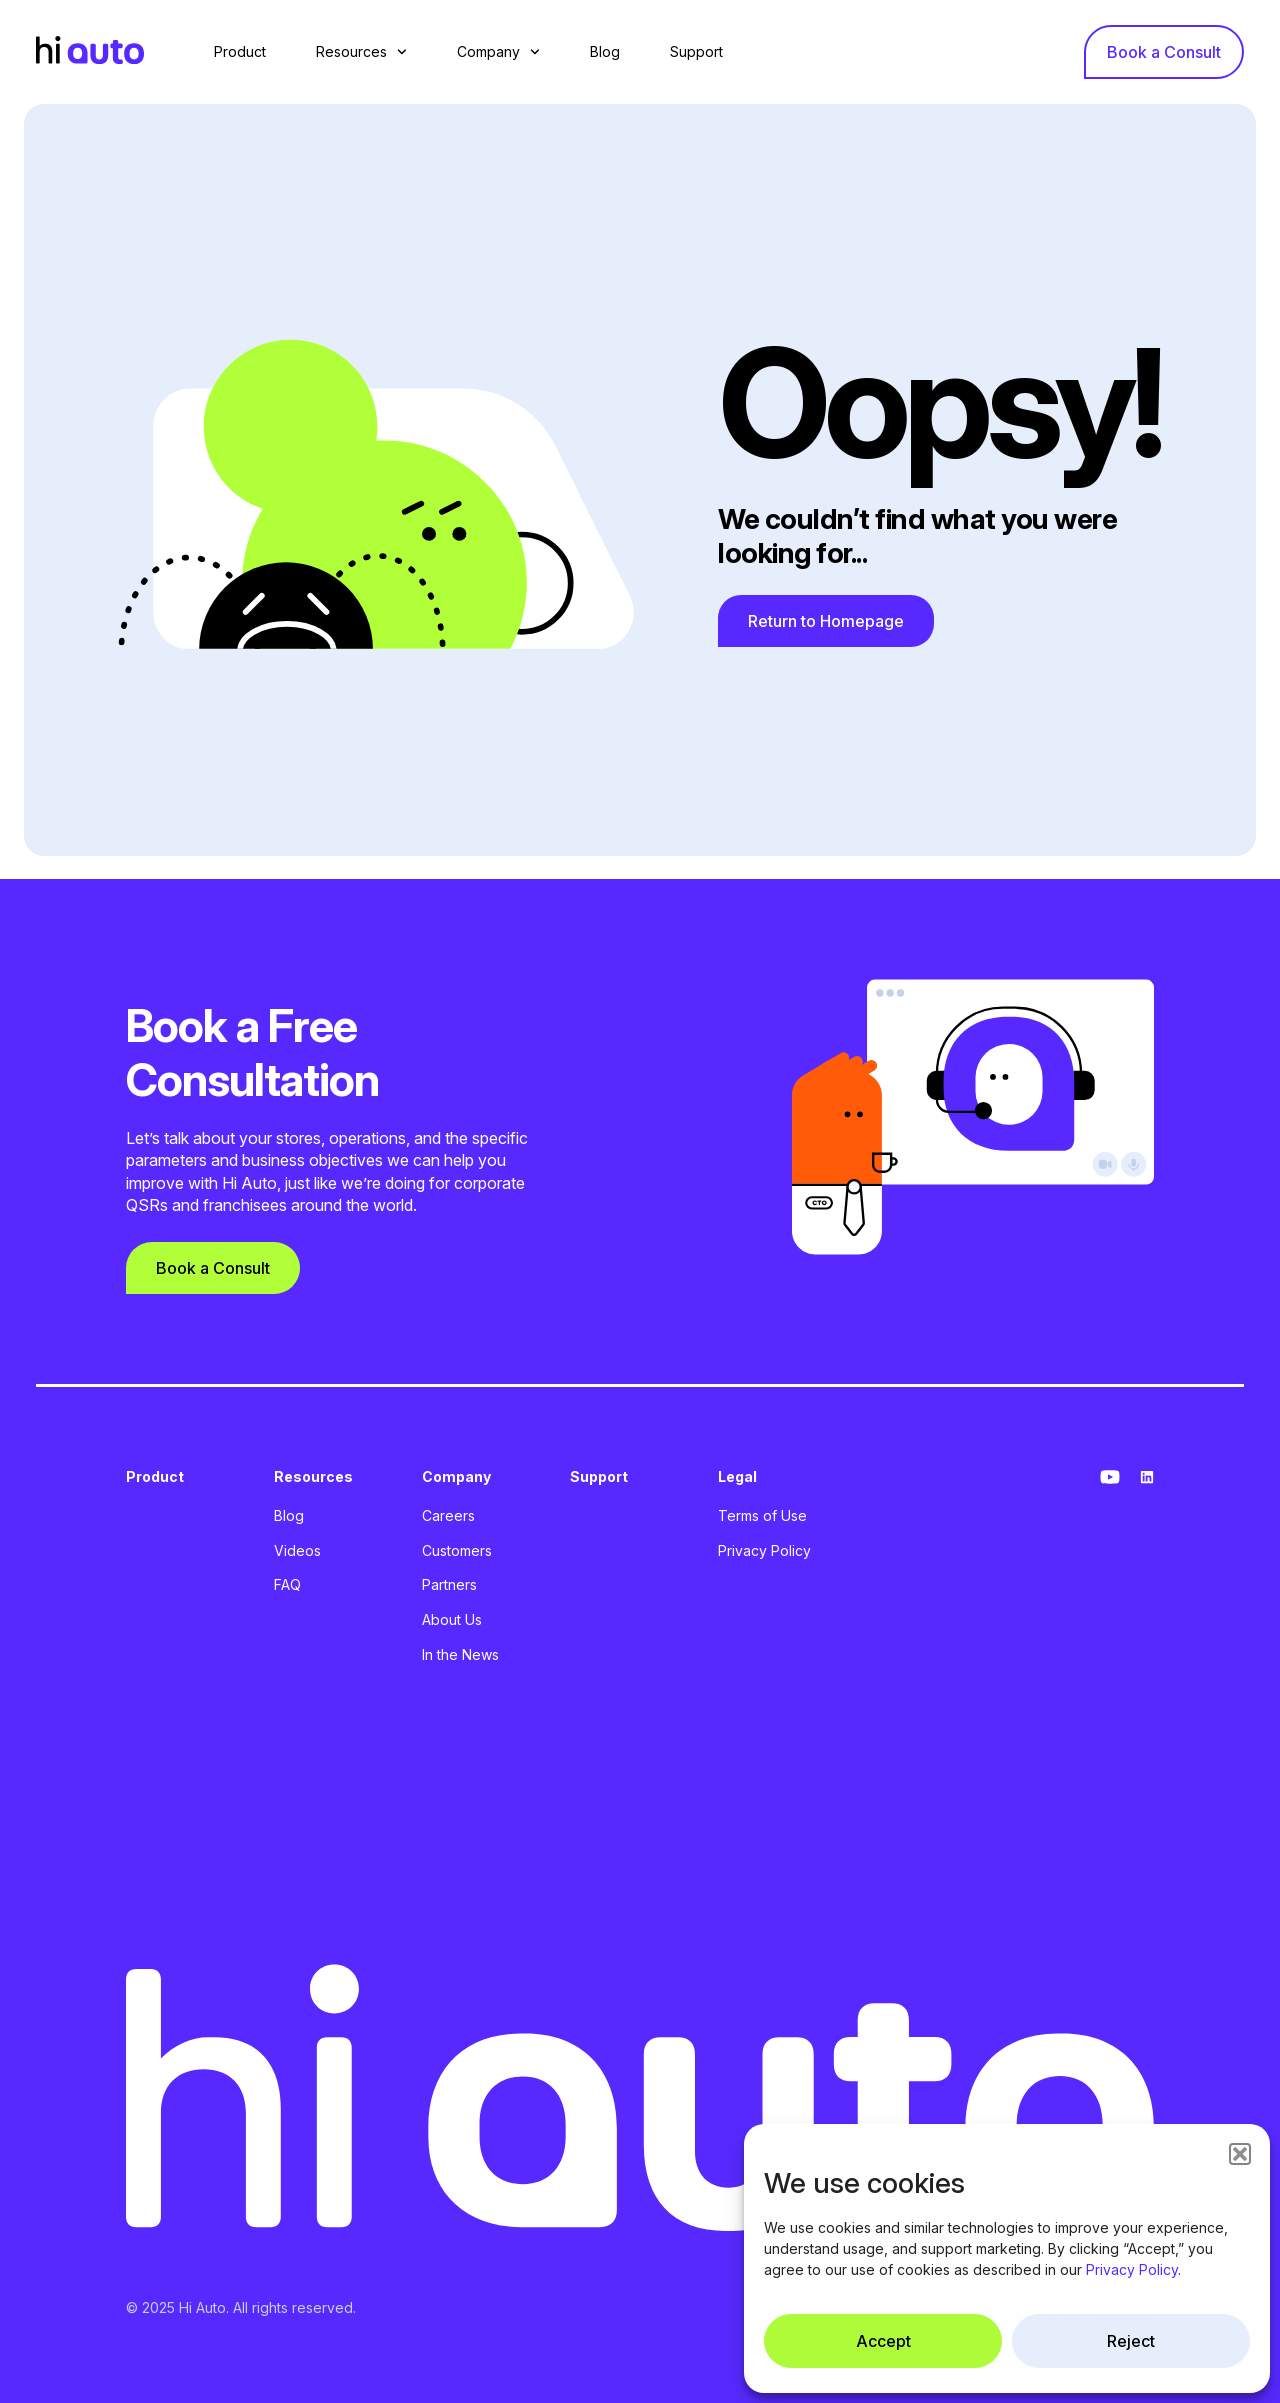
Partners (449, 1584)
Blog (605, 51)
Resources (361, 52)
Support (696, 51)
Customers (457, 1550)
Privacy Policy (1132, 2269)
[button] (1240, 2154)
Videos (297, 1550)
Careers (448, 1515)
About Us (452, 1619)
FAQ (287, 1584)
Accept (883, 2341)
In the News (460, 1654)
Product (240, 51)
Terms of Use (762, 1515)
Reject (1131, 2341)
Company (498, 52)
